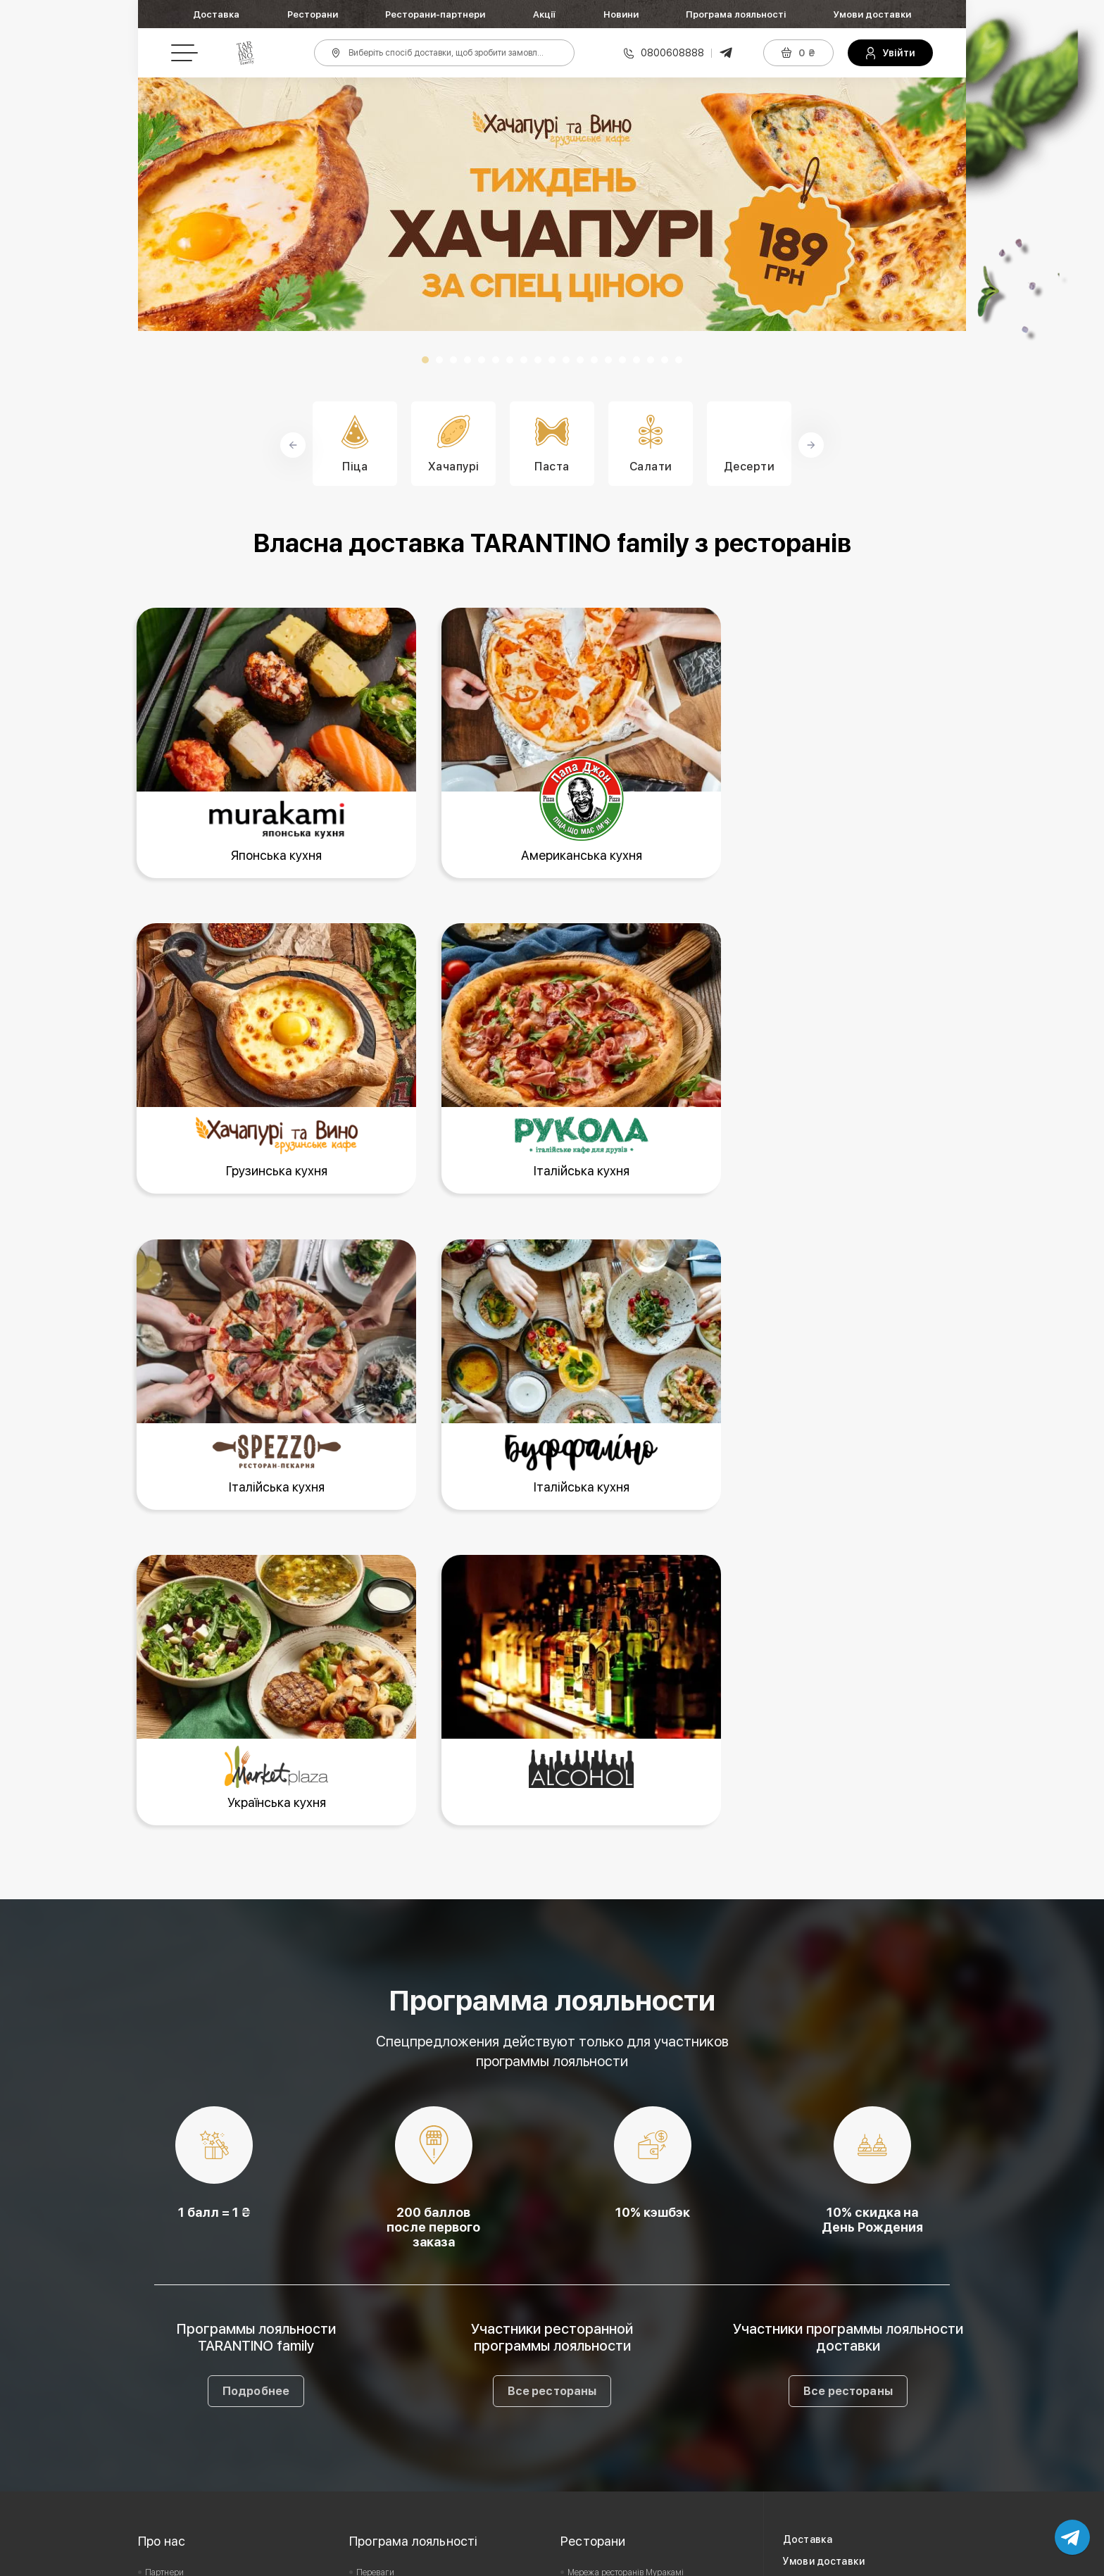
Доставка (216, 14)
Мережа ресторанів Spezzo (619, 2360)
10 (552, 359)
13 (594, 359)
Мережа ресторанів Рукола (619, 2294)
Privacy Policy (703, 2560)
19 (678, 359)
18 (664, 359)
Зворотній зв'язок (178, 2338)
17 (650, 359)
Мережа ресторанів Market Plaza (630, 2382)
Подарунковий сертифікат (407, 2316)
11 (566, 359)
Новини (621, 14)
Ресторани (312, 14)
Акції (544, 14)
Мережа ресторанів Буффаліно (626, 2338)
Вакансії (161, 2294)
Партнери (164, 2272)
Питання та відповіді (396, 2360)
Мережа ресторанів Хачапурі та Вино (640, 2316)
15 (622, 359)
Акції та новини (820, 2283)
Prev (156, 204)
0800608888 (672, 52)
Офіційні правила (389, 2294)
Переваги (375, 2272)
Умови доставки (872, 14)
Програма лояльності (736, 14)
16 (636, 359)
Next (947, 204)
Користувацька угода (186, 2316)
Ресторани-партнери (435, 14)
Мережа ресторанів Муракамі (625, 2272)
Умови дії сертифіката (398, 2338)
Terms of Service (788, 2560)
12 (580, 359)
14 (608, 359)
